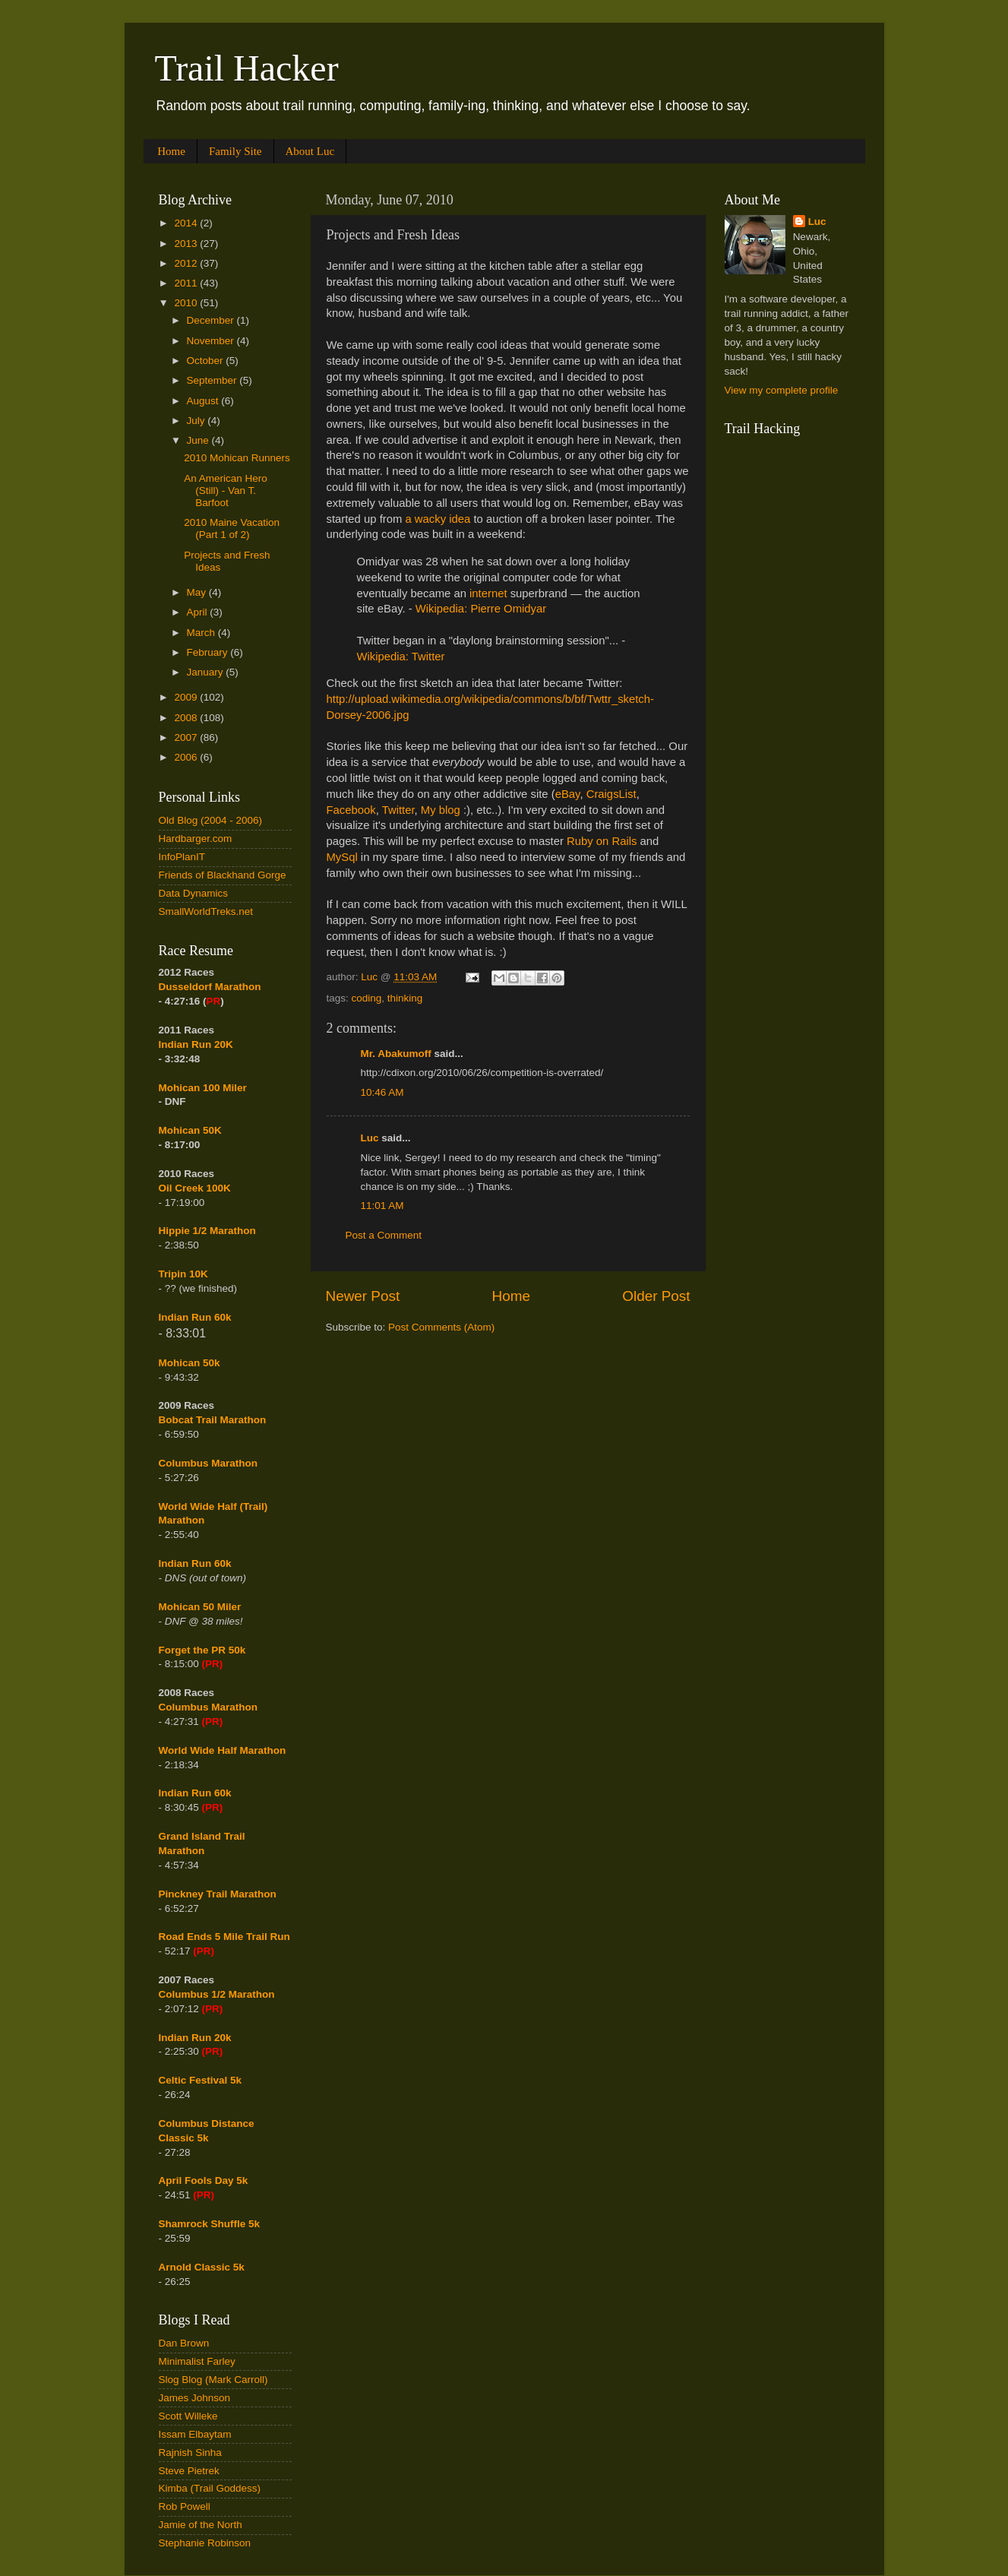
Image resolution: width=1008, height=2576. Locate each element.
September (213, 380)
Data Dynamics (194, 893)
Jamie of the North (200, 2524)
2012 (187, 263)
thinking (405, 998)
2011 (187, 283)
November (212, 341)
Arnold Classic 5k (202, 2267)
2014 (187, 223)
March (202, 632)
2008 (187, 717)
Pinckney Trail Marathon (217, 1894)
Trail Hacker (247, 68)
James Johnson (195, 2398)
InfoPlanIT (182, 856)
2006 (187, 757)
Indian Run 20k (195, 2037)
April (198, 612)
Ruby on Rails (602, 841)
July (197, 420)
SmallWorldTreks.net (206, 911)
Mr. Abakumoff (396, 1053)
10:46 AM (382, 1092)
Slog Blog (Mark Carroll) (213, 2379)
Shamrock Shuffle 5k (210, 2223)
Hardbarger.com (195, 838)
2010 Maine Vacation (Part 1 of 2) (232, 528)
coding (367, 998)
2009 (187, 697)
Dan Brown (184, 2343)
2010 (187, 303)
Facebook (351, 810)
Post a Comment (384, 1235)
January (206, 672)
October (206, 360)
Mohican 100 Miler (203, 1087)
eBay (567, 794)
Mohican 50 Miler (200, 1606)
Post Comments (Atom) (441, 1327)
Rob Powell (184, 2506)
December (212, 320)
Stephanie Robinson (205, 2543)
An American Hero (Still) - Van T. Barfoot (225, 490)
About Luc (310, 151)
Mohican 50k (189, 1363)
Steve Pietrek (189, 2470)
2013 (187, 243)
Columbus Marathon (208, 1463)
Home (171, 151)
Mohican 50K (190, 1130)
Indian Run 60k (195, 1563)
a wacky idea (437, 519)
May (198, 592)
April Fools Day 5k (203, 2180)
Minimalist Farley (197, 2361)
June (199, 440)
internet (488, 593)
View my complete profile (782, 390)
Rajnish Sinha (190, 2452)
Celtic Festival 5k (200, 2080)
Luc (370, 1138)
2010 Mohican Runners (237, 458)
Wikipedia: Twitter (401, 656)
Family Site (235, 151)
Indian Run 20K (196, 1044)
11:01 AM (382, 1205)
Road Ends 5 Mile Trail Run (224, 1936)
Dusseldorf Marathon (210, 986)
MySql (342, 857)
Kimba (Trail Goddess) (210, 2488)
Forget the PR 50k (202, 1650)
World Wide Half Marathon (222, 1750)
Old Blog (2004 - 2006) (211, 820)
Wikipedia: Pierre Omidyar (481, 609)
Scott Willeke (188, 2416)
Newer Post (363, 1296)
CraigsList (611, 794)
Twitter (398, 810)
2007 (187, 737)
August (204, 401)
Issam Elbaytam (195, 2434)
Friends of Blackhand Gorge (222, 875)
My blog (440, 810)
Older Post (656, 1296)
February (209, 652)
